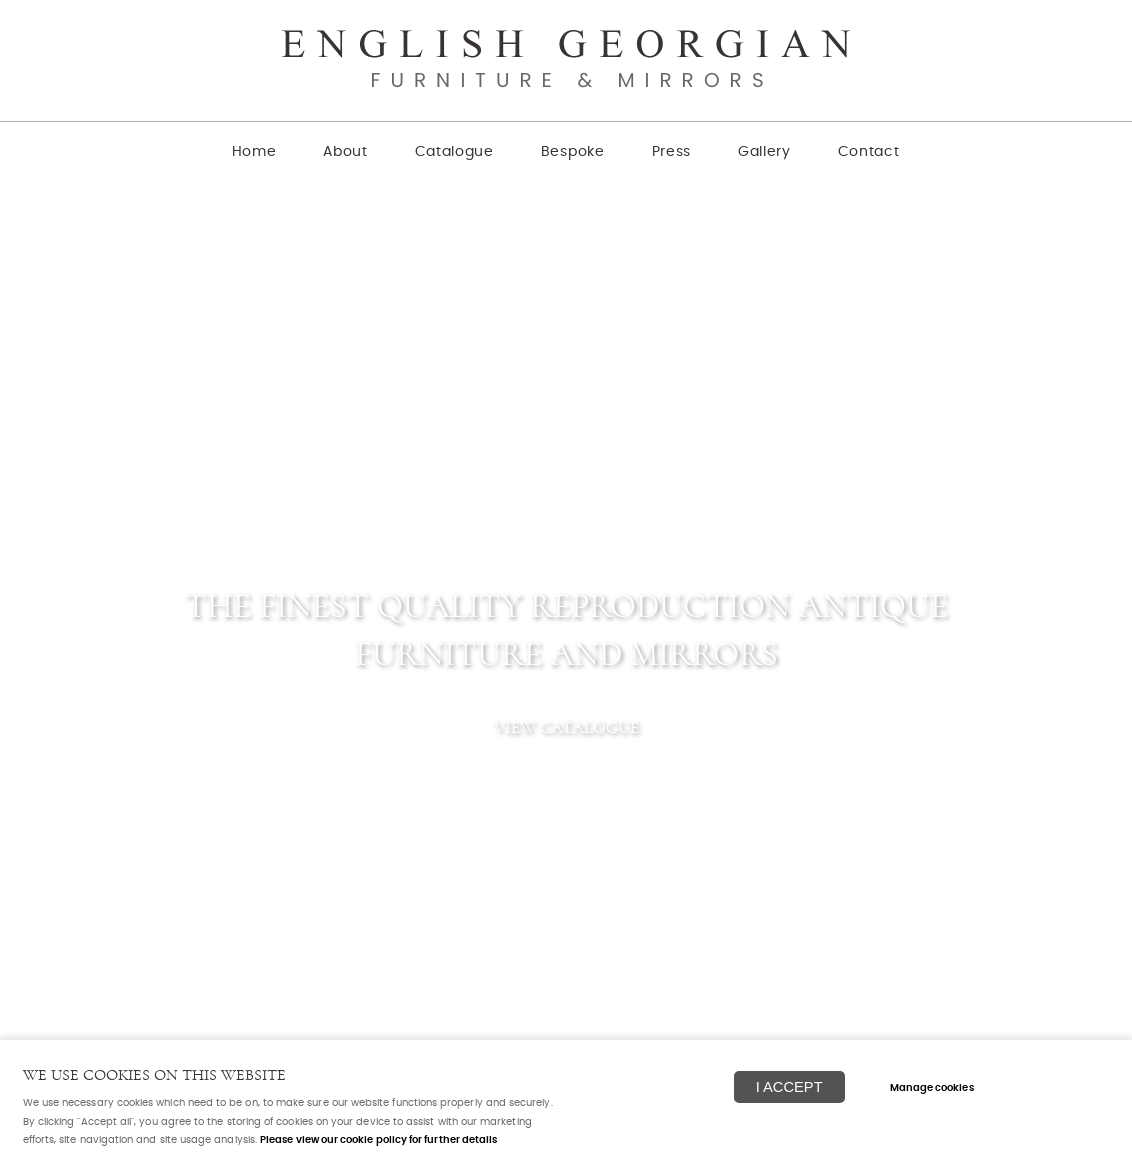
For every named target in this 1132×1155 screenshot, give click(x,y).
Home (254, 152)
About (345, 152)
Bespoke (573, 152)
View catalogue (566, 727)
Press (671, 152)
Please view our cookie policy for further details (378, 1140)
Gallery (764, 152)
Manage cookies (932, 1088)
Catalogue (454, 152)
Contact (869, 152)
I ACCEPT (789, 1087)
